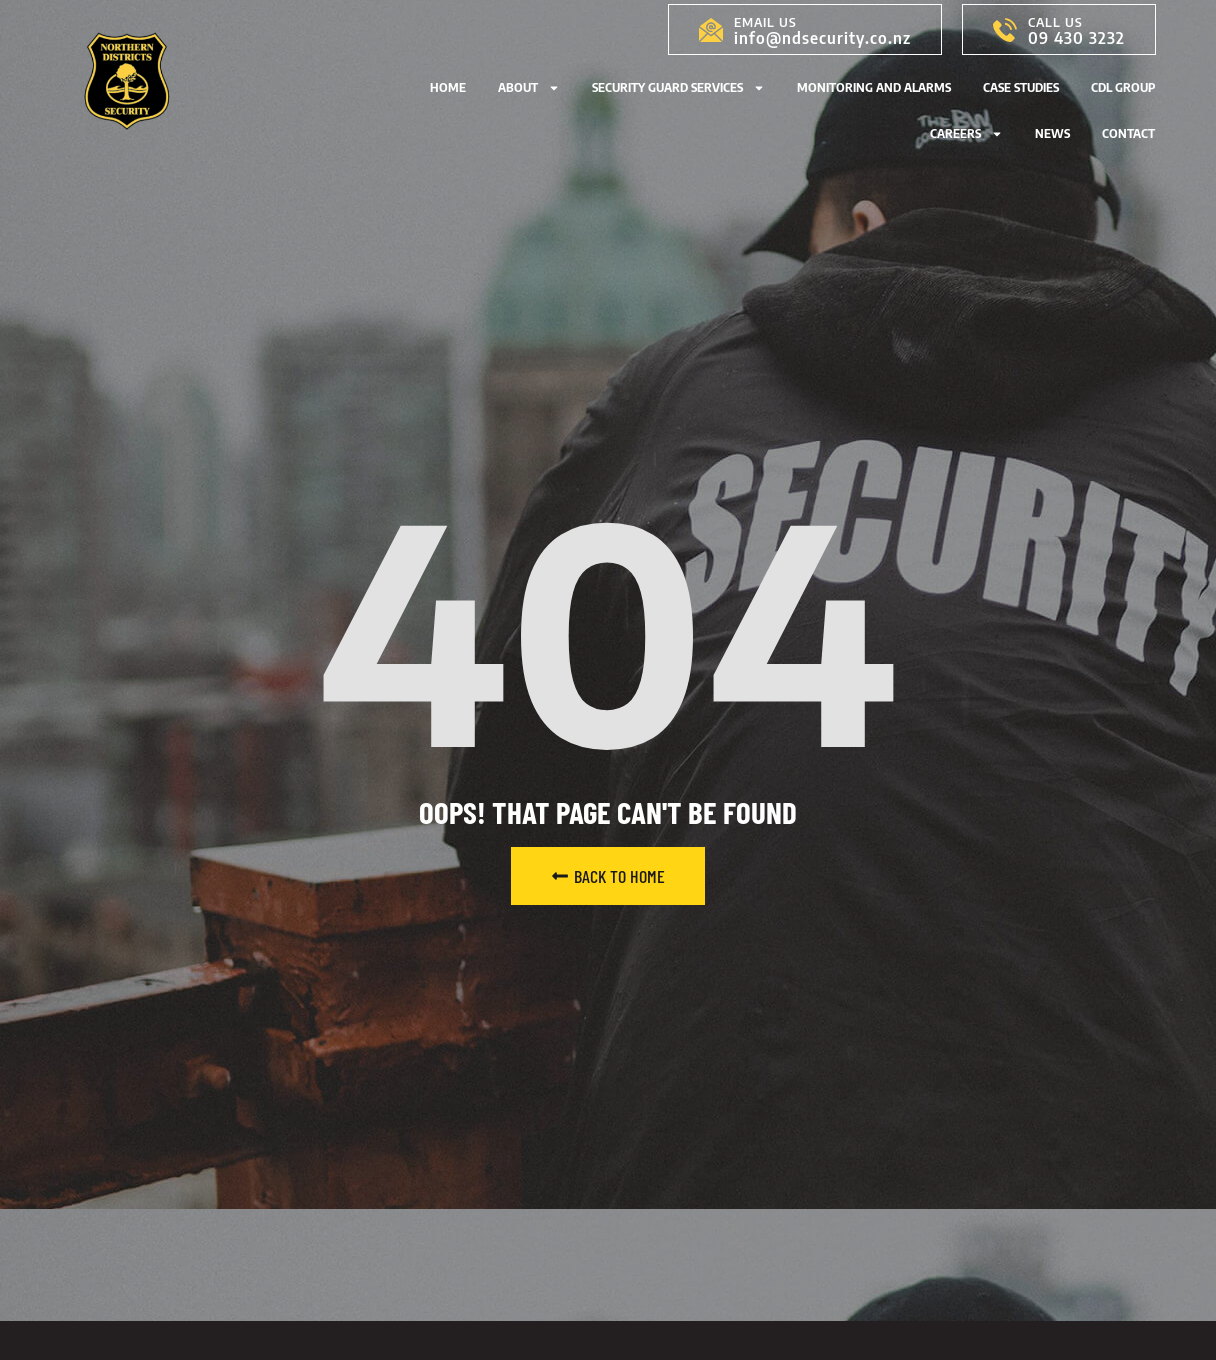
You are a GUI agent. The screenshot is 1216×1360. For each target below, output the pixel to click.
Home (448, 87)
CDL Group (1123, 87)
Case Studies (1021, 87)
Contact (1128, 133)
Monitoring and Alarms (874, 87)
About (529, 88)
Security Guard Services (678, 88)
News (1052, 133)
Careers (966, 134)
